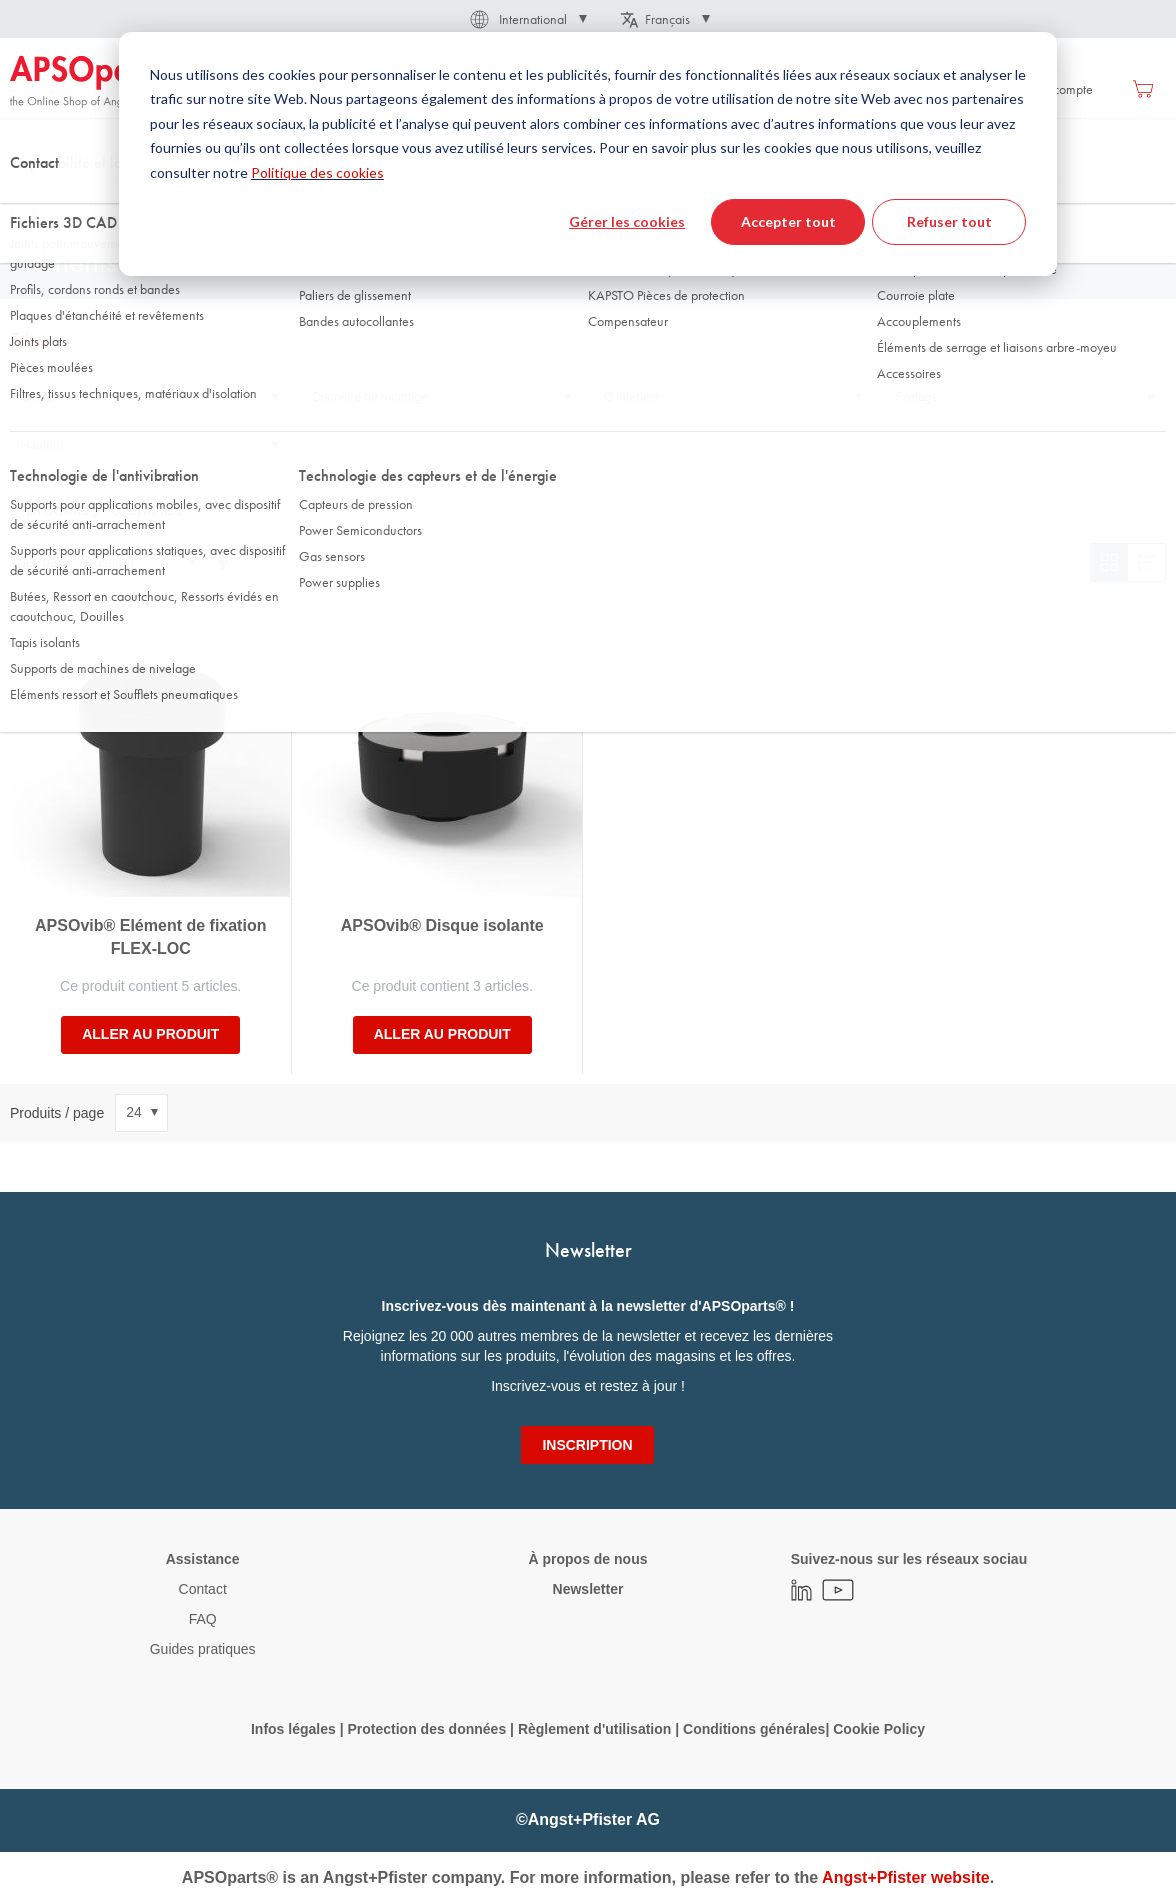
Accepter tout (788, 221)
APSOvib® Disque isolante (442, 925)
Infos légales (293, 1729)
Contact (203, 1589)
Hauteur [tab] (42, 445)
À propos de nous (587, 1559)
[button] (527, 19)
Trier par (36, 562)
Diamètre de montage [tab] (370, 397)
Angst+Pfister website (906, 1877)
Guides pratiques (203, 1649)
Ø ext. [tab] (37, 397)
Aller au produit (150, 1034)
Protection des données (426, 1729)
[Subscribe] (587, 1445)
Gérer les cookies (627, 221)
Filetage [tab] (917, 397)
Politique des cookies (317, 172)
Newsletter (588, 1589)
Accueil (29, 199)
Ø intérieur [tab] (632, 397)
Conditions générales (754, 1729)
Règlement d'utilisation (594, 1729)
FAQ (203, 1619)
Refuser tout (949, 221)
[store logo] (95, 82)
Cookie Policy (879, 1729)
